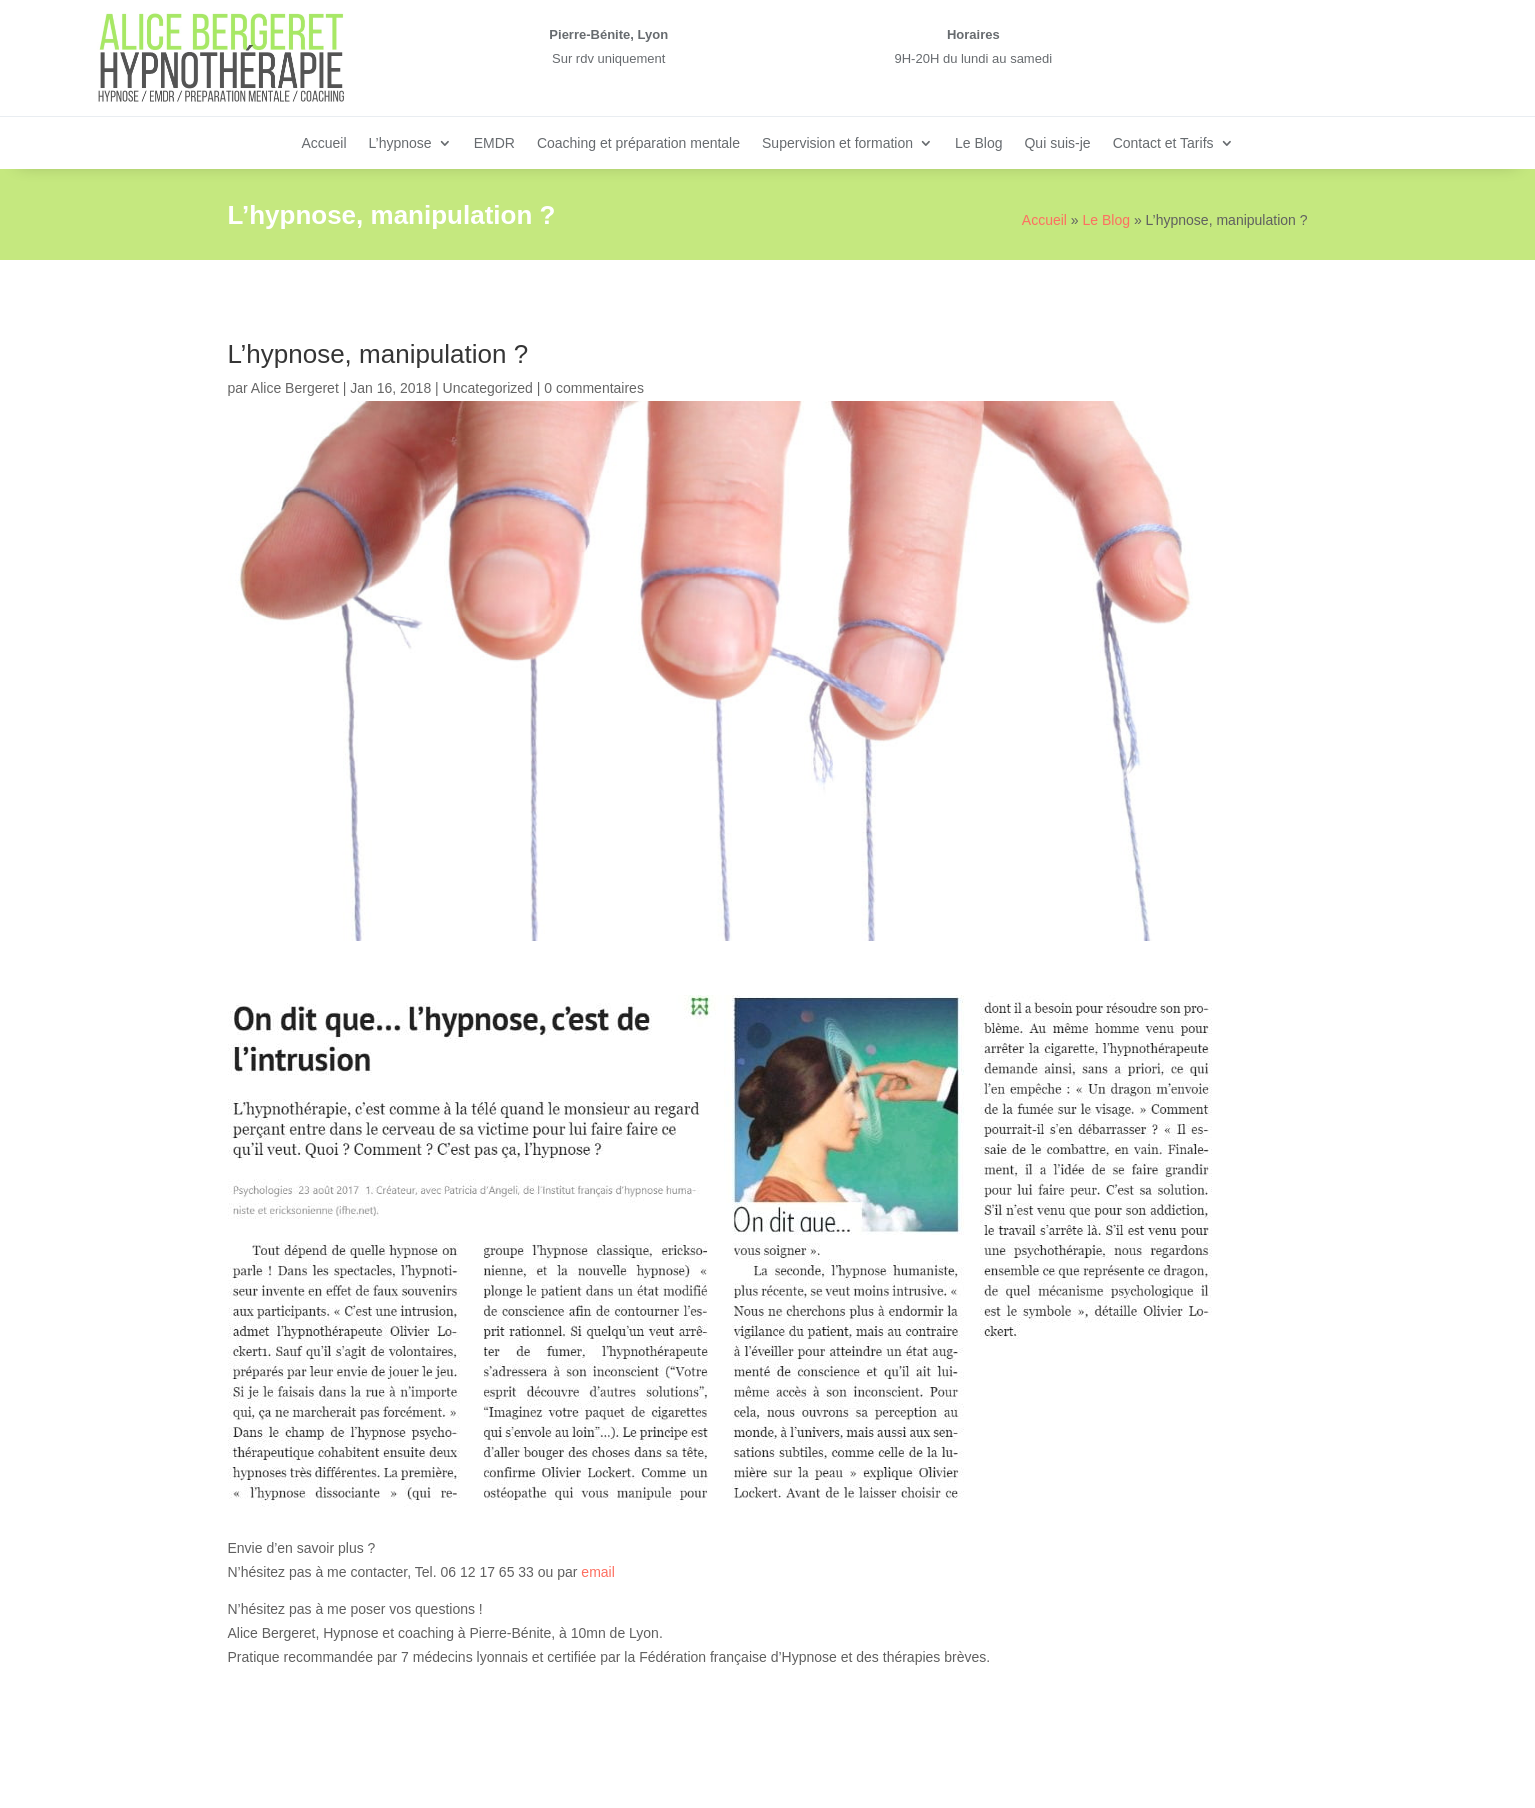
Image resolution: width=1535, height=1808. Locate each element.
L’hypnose (400, 143)
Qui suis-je (1057, 143)
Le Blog (978, 143)
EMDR (494, 143)
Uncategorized (488, 388)
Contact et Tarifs (1163, 143)
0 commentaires (594, 388)
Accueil (323, 143)
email (597, 1572)
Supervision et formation (837, 143)
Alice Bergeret (295, 388)
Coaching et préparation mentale (638, 143)
